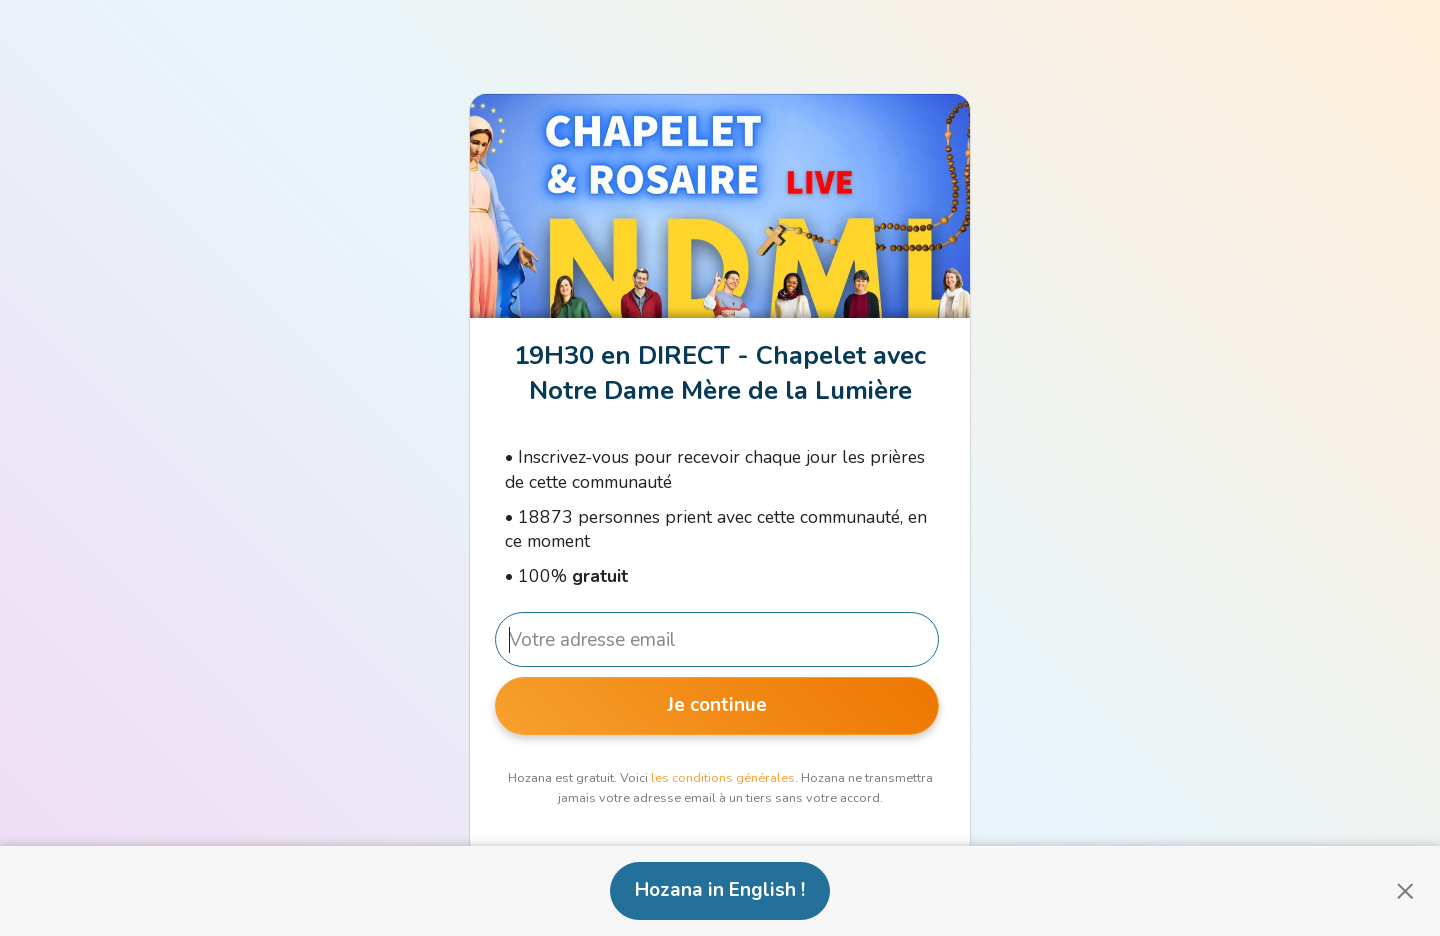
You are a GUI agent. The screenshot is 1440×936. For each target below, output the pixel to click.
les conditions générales (723, 778)
